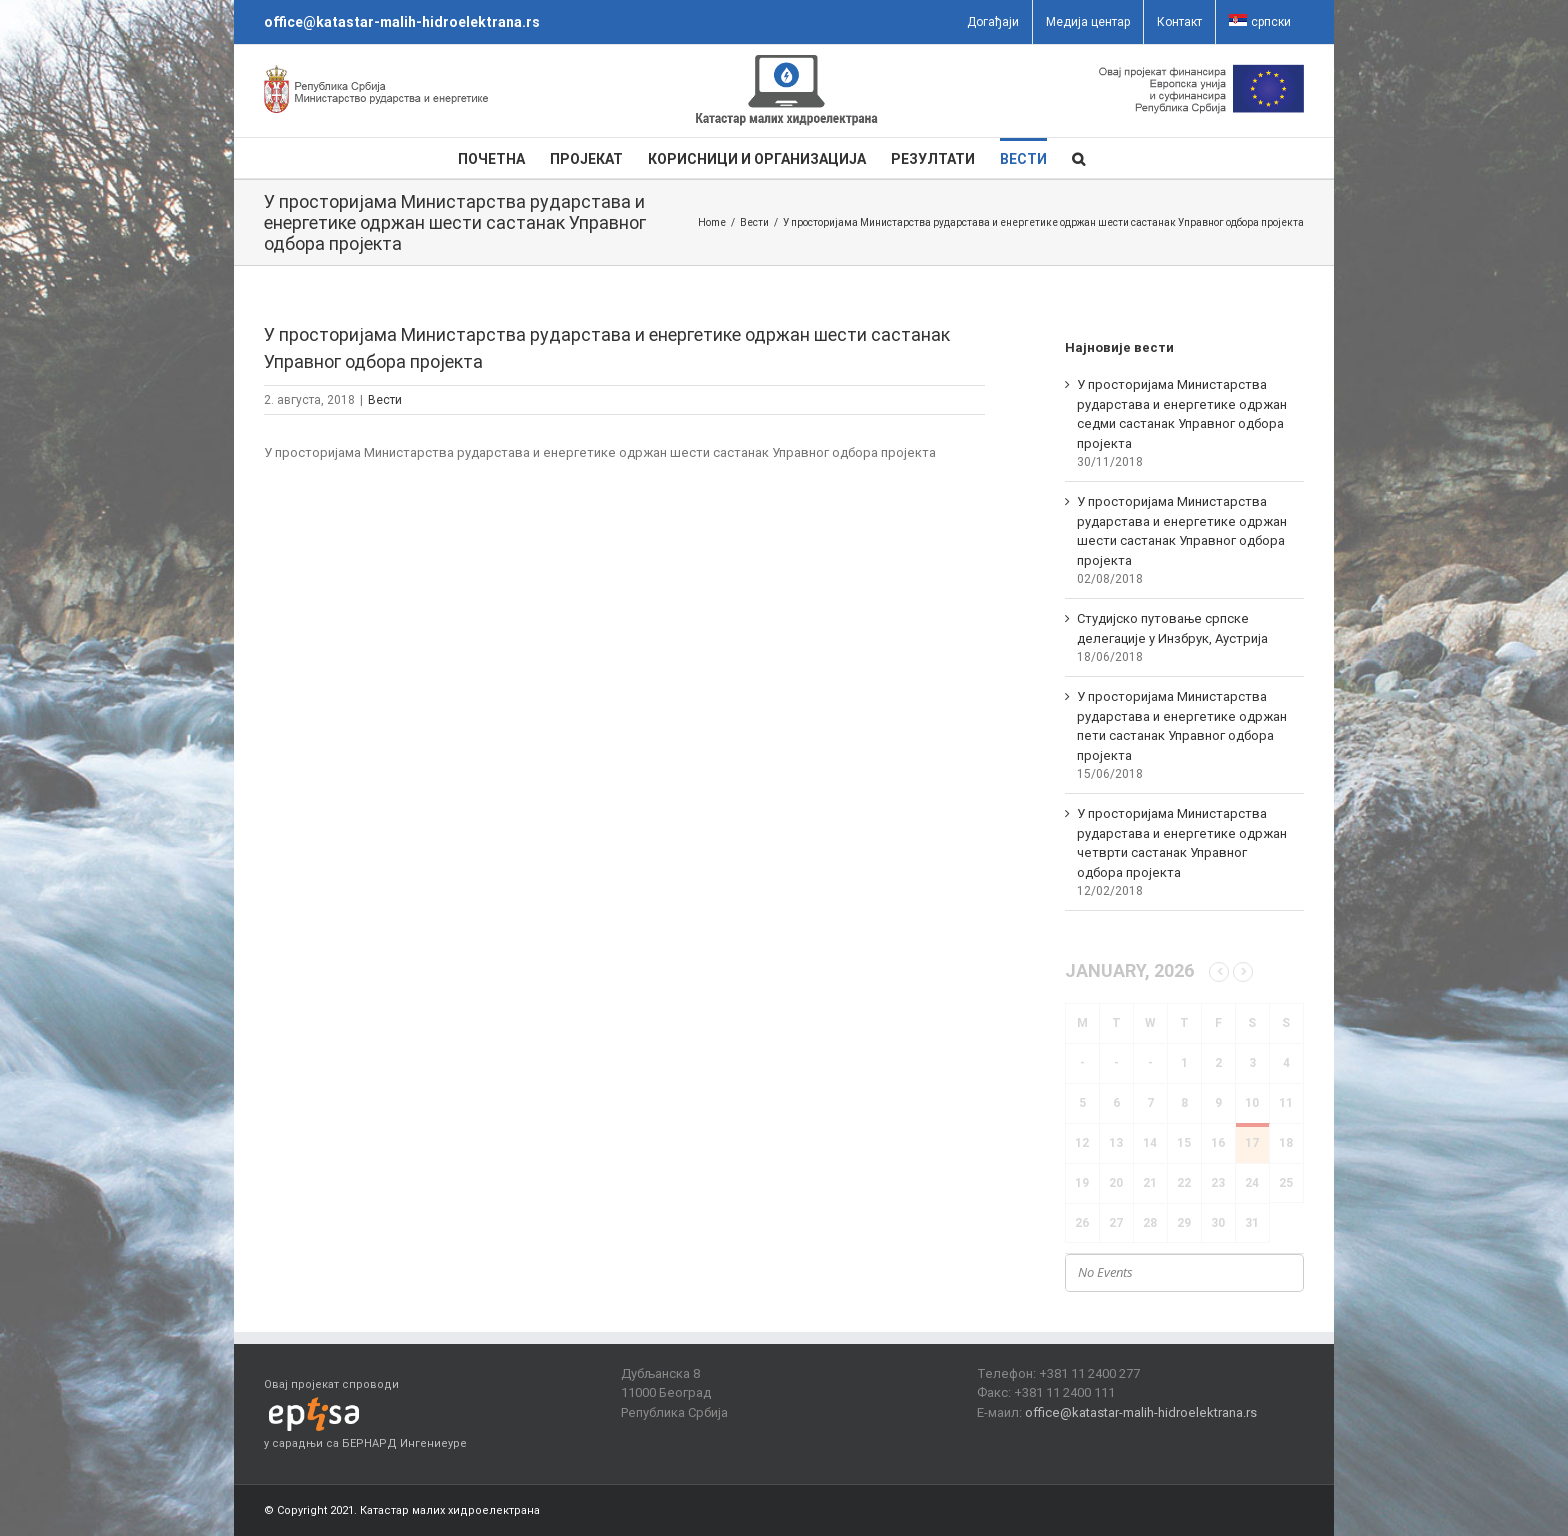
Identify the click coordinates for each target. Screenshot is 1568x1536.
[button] (1078, 158)
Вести (385, 400)
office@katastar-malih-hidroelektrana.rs (402, 22)
